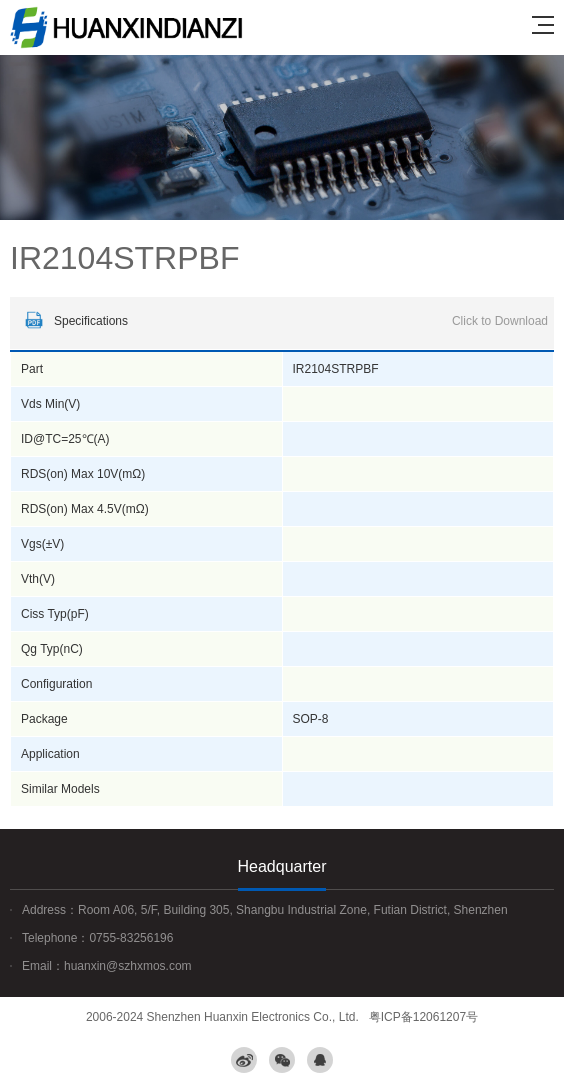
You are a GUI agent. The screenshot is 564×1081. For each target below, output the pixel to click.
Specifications (284, 321)
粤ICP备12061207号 (423, 1017)
